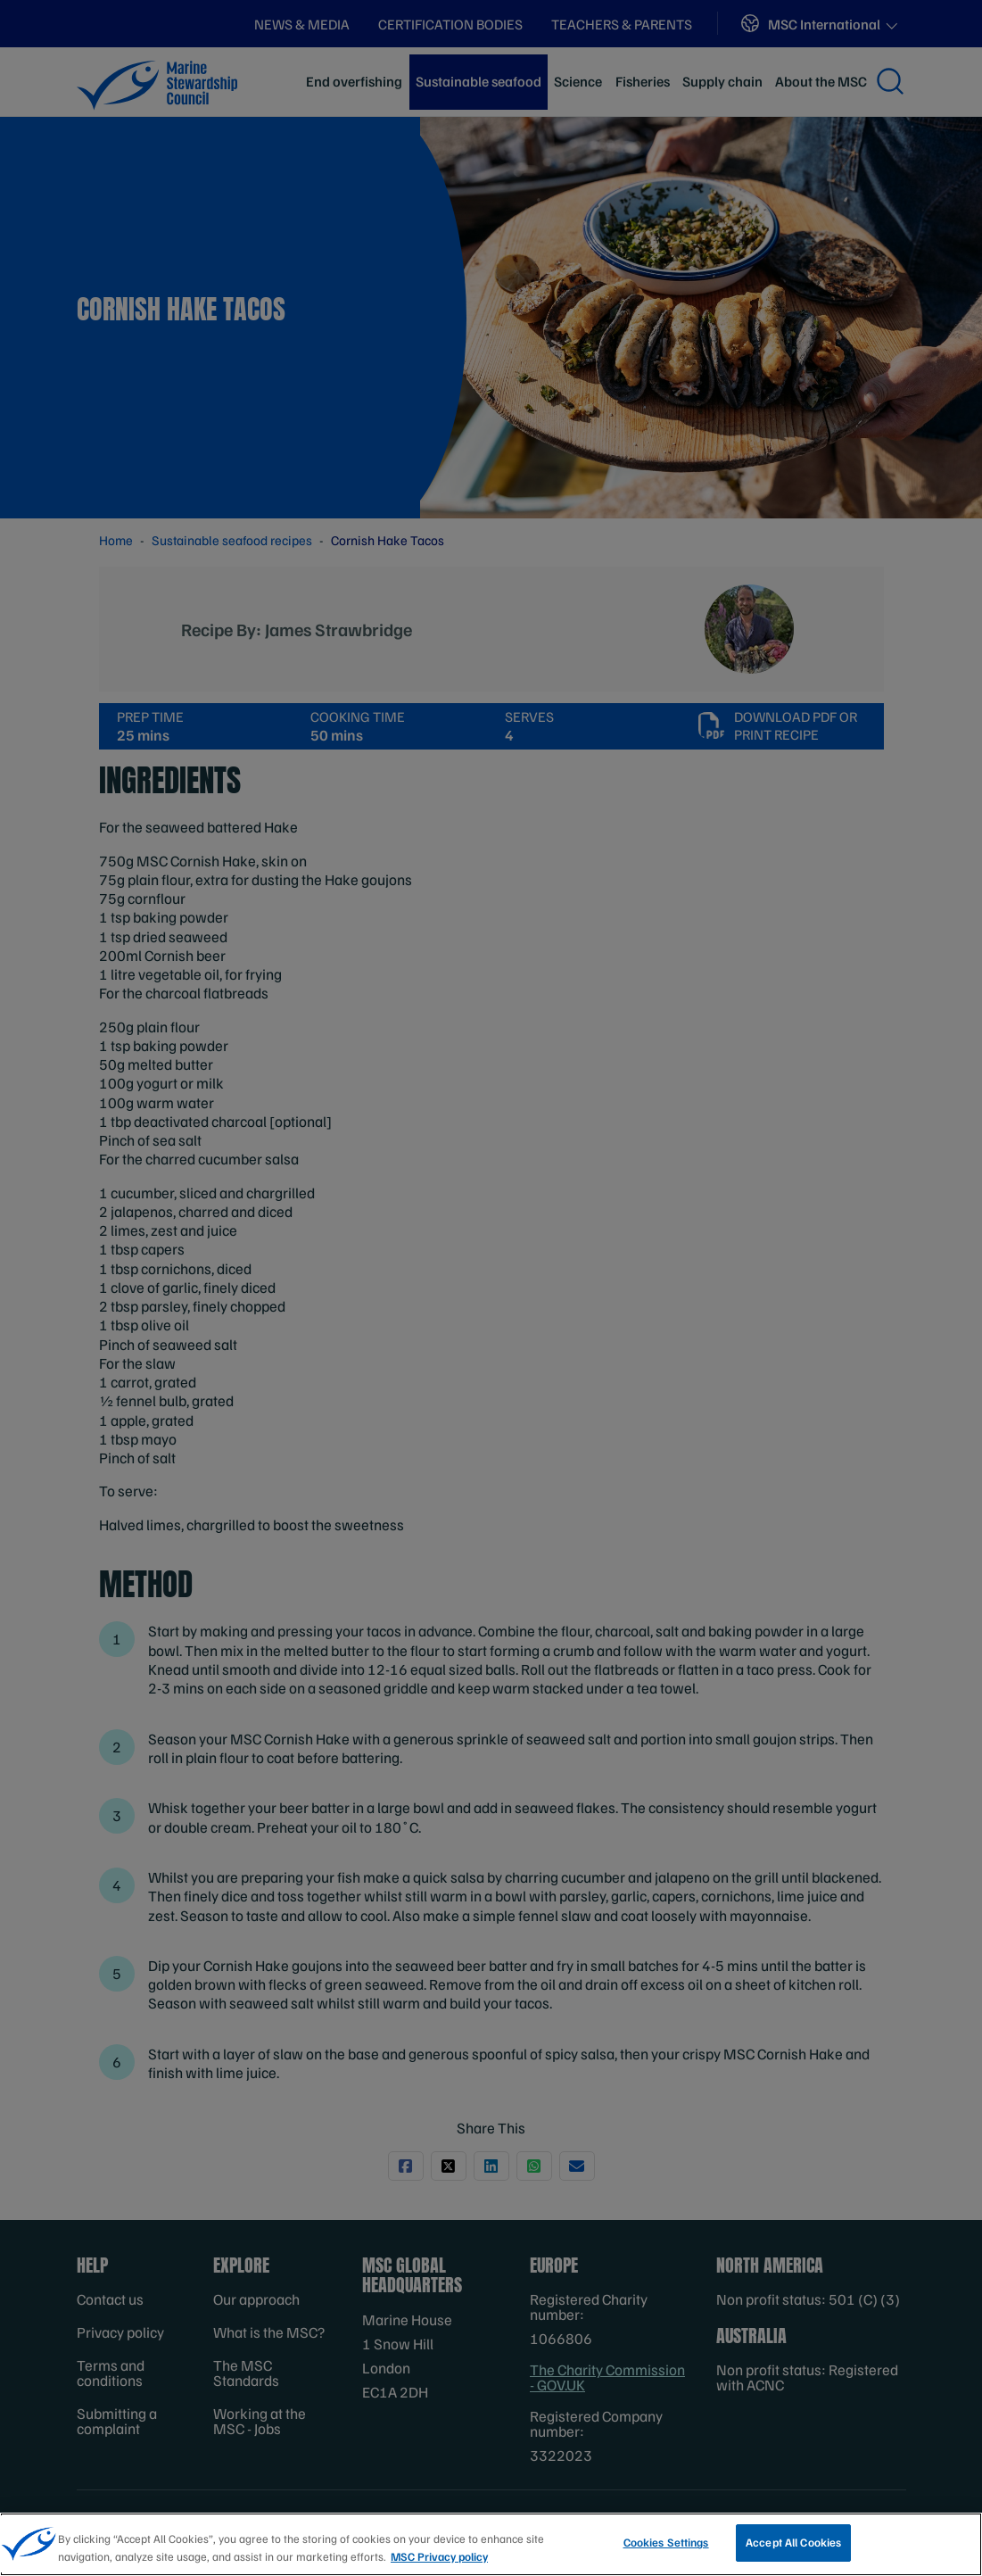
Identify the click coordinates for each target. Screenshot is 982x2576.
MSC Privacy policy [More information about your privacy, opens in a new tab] (439, 2562)
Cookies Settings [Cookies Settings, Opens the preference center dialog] (666, 2548)
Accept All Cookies (793, 2548)
